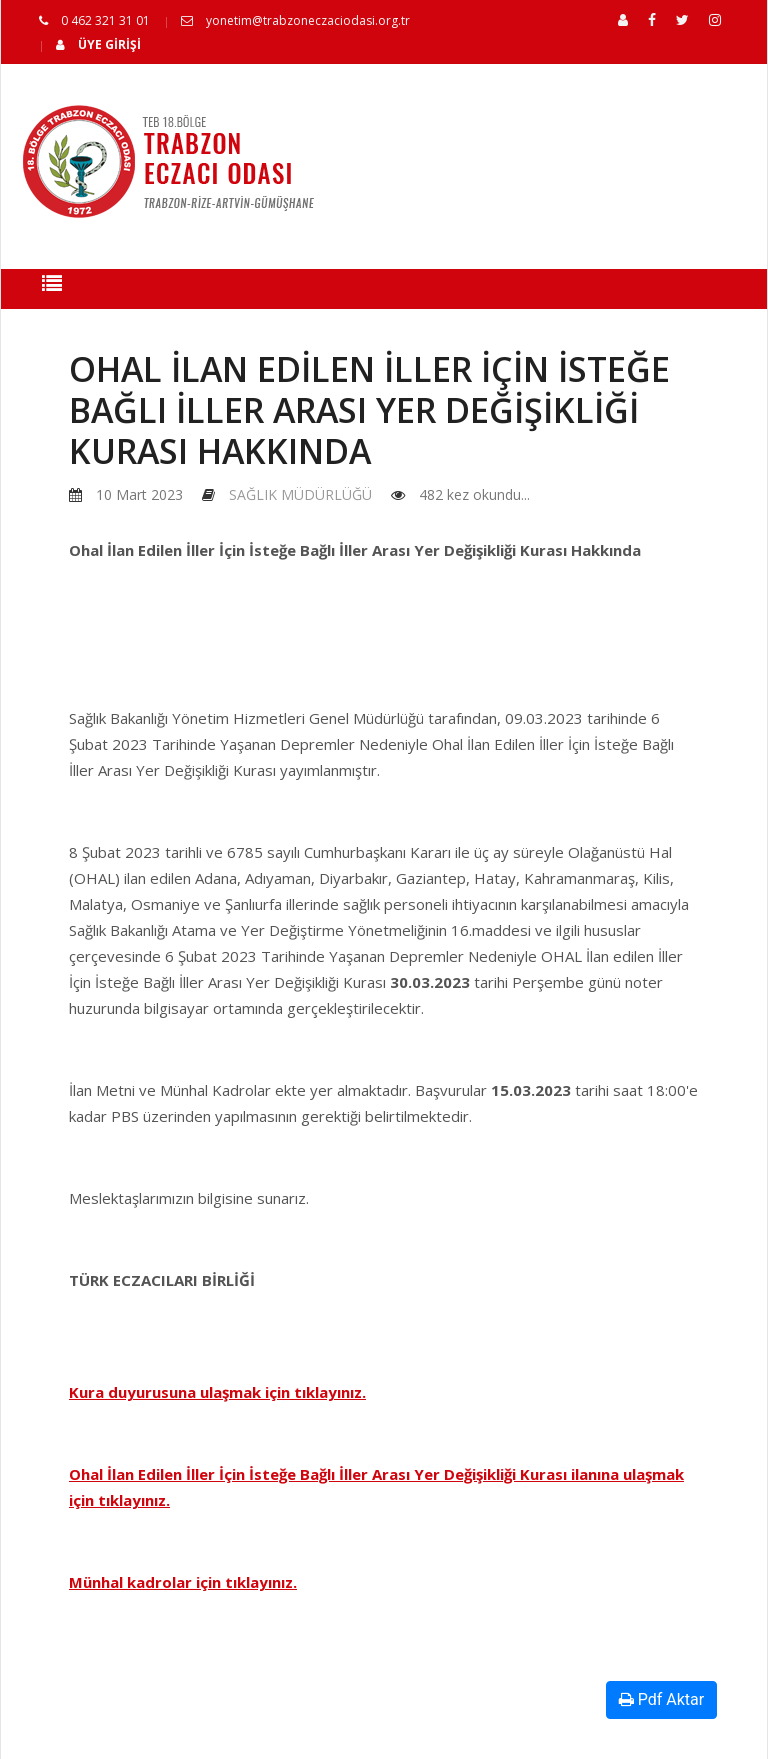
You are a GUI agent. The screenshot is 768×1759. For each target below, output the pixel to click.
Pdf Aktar (661, 1699)
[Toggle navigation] (52, 289)
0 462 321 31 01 (94, 20)
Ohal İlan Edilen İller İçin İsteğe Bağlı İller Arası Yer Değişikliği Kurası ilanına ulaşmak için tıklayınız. (376, 1487)
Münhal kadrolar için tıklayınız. (183, 1582)
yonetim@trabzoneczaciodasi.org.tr (295, 20)
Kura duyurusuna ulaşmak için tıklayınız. (217, 1392)
